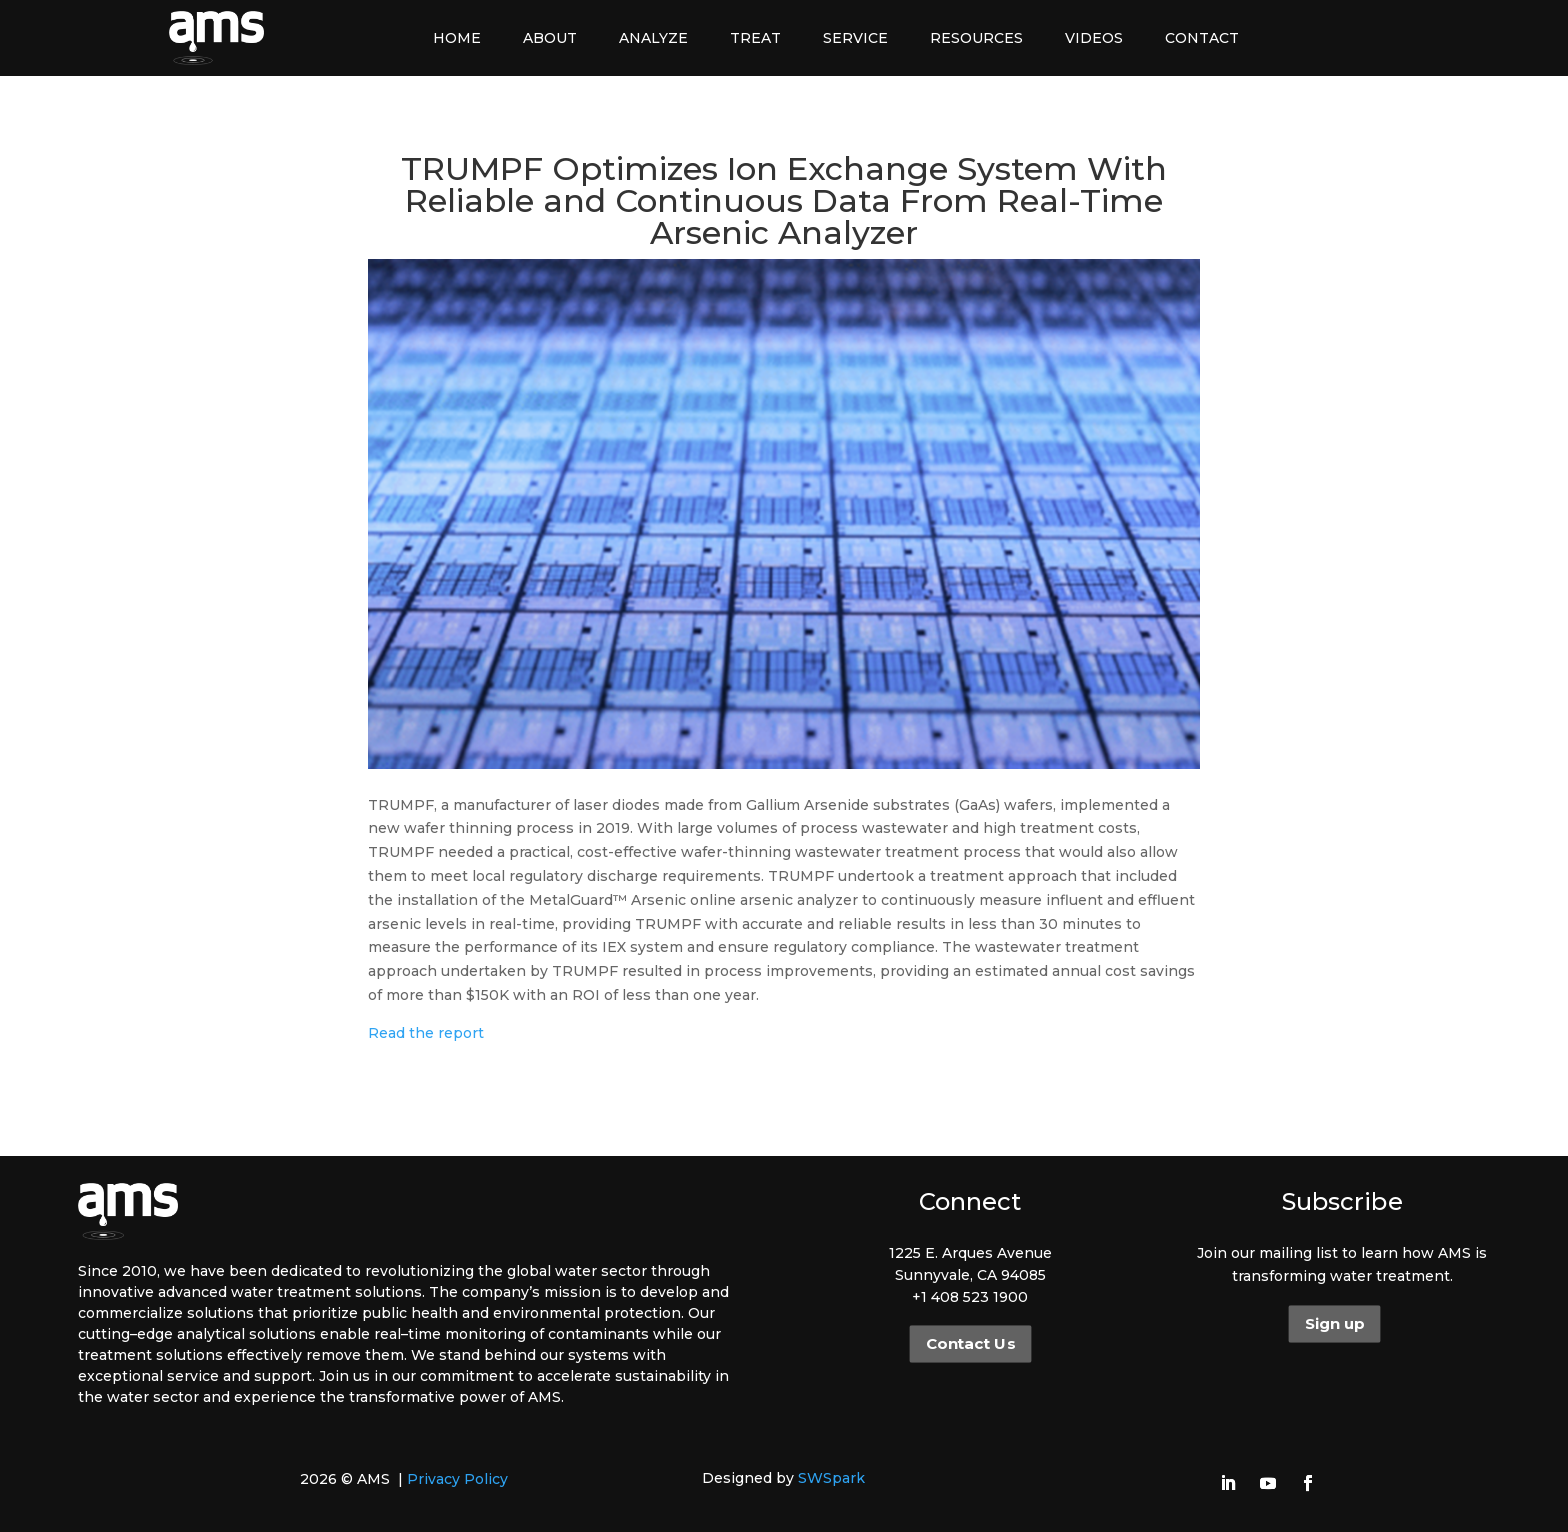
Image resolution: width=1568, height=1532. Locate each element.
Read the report (426, 1033)
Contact (1202, 38)
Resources (976, 38)
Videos (1094, 38)
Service (855, 38)
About (550, 38)
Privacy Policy (457, 1479)
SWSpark (831, 1478)
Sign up (1334, 1324)
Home (457, 38)
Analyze (653, 38)
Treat (755, 38)
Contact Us (969, 1344)
